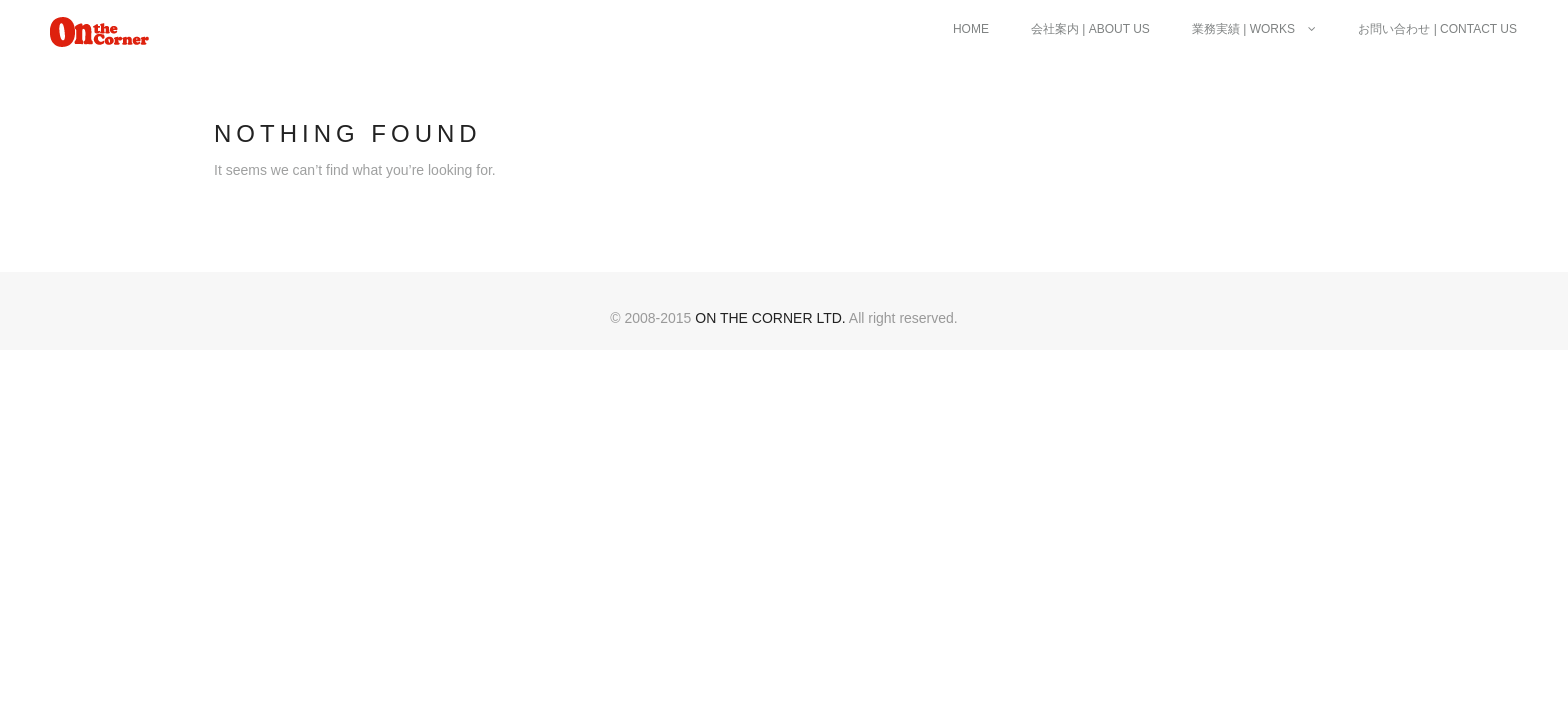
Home (971, 29)
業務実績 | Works (1254, 29)
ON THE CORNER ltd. (770, 318)
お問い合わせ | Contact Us (1437, 29)
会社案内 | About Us (1090, 29)
